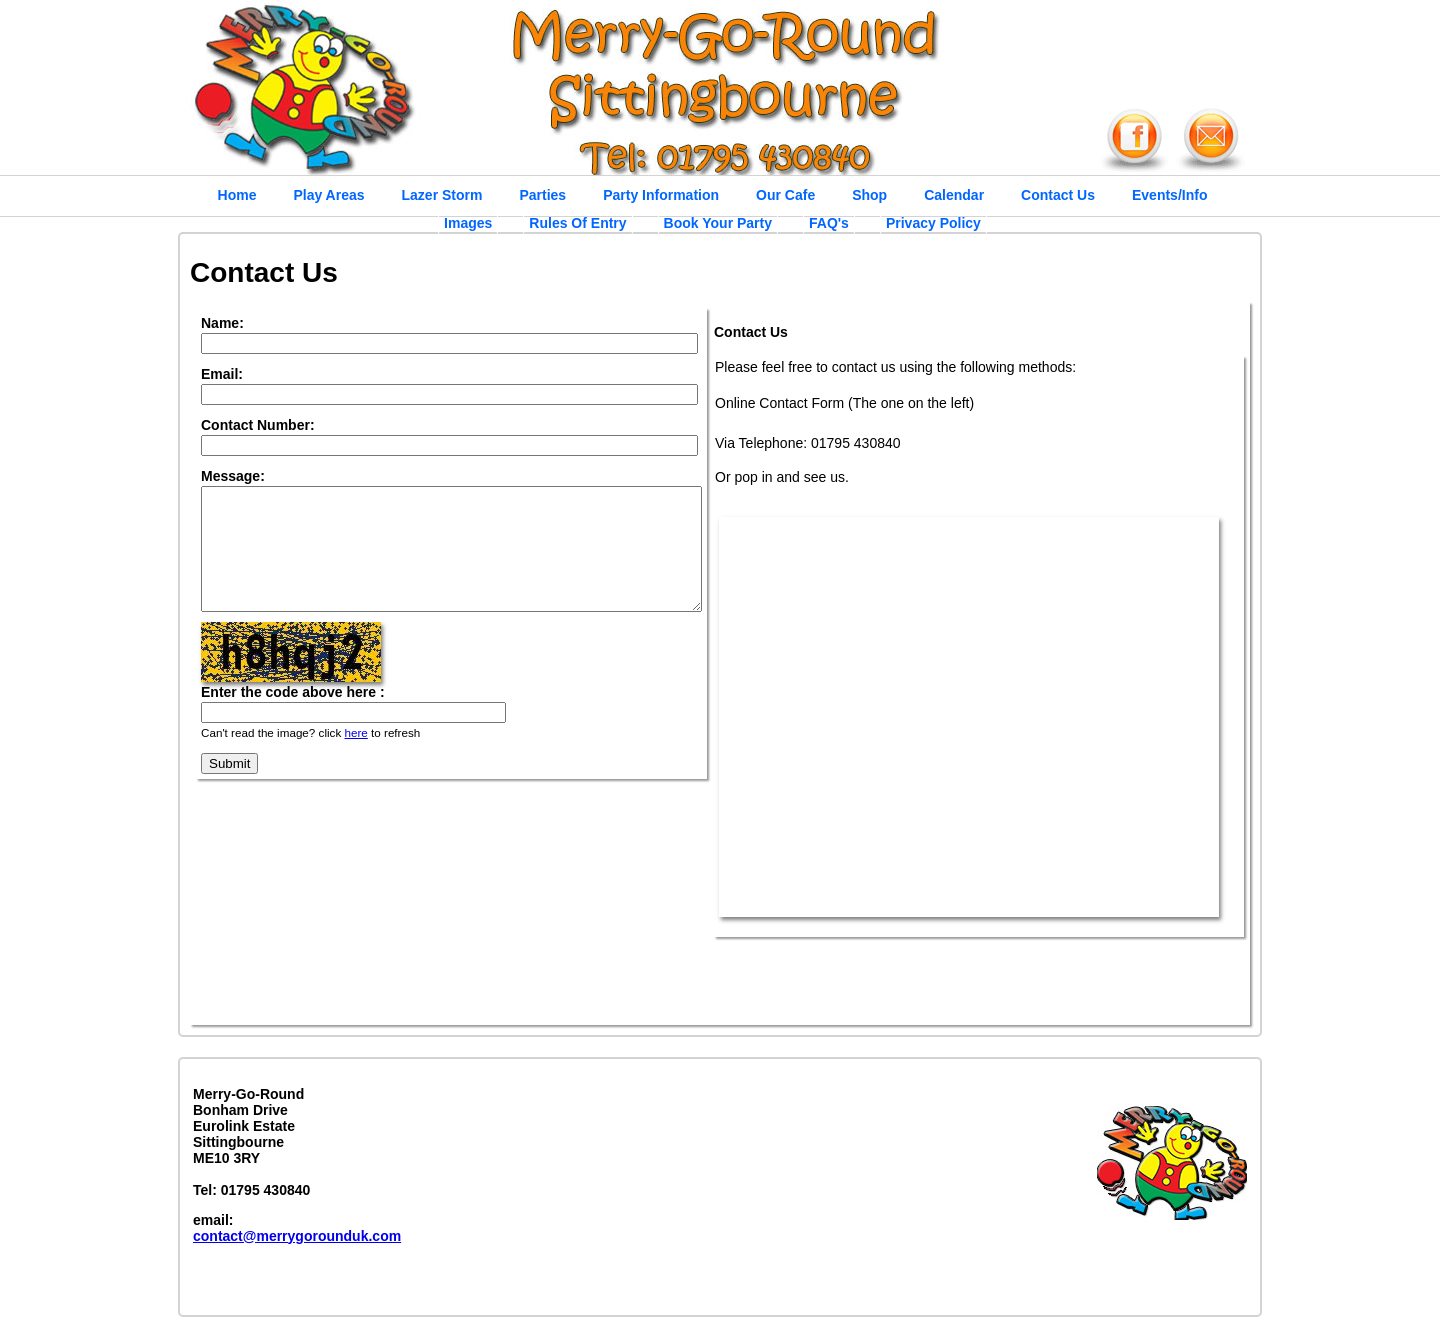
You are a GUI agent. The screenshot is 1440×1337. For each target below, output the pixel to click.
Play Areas (328, 195)
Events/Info (1169, 195)
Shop (869, 195)
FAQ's (829, 223)
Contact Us (1058, 195)
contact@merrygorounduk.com (297, 1236)
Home (237, 195)
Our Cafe (785, 195)
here (355, 756)
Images (468, 223)
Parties (542, 195)
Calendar (954, 195)
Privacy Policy (933, 223)
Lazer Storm (442, 195)
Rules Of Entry (577, 223)
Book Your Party (718, 223)
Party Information (661, 195)
